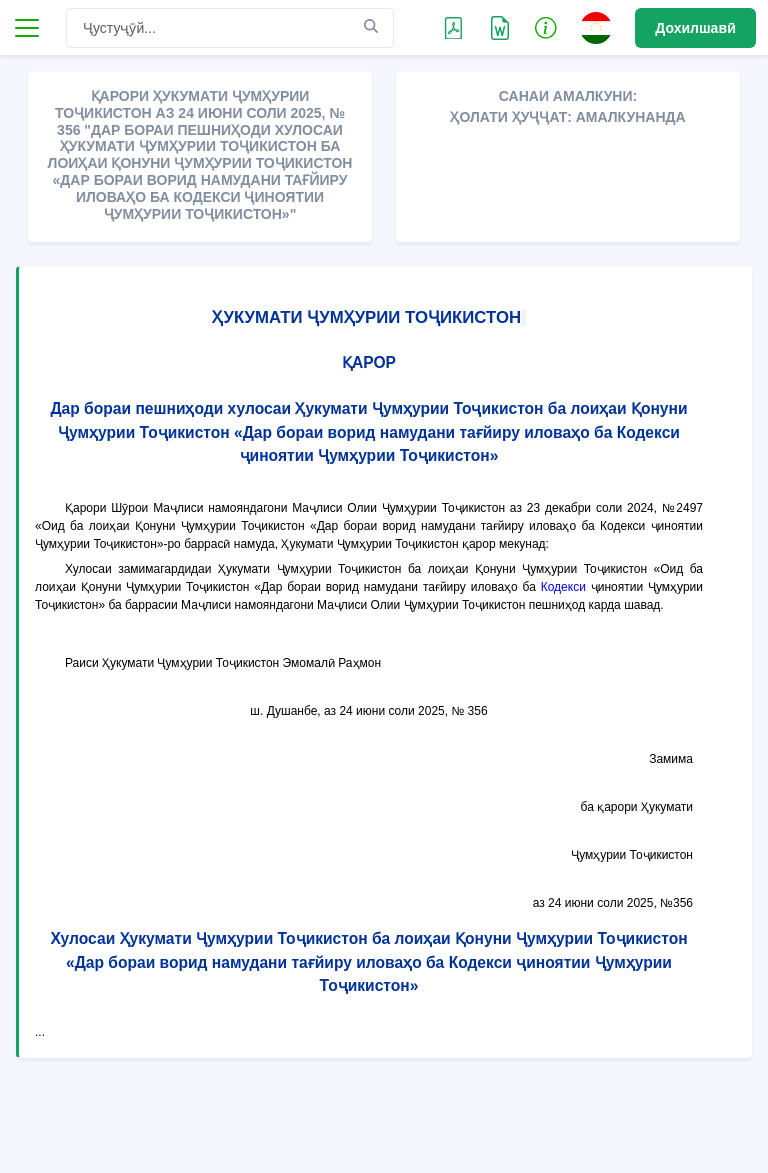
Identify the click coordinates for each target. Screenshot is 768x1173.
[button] (546, 27)
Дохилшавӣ (695, 28)
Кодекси (563, 587)
